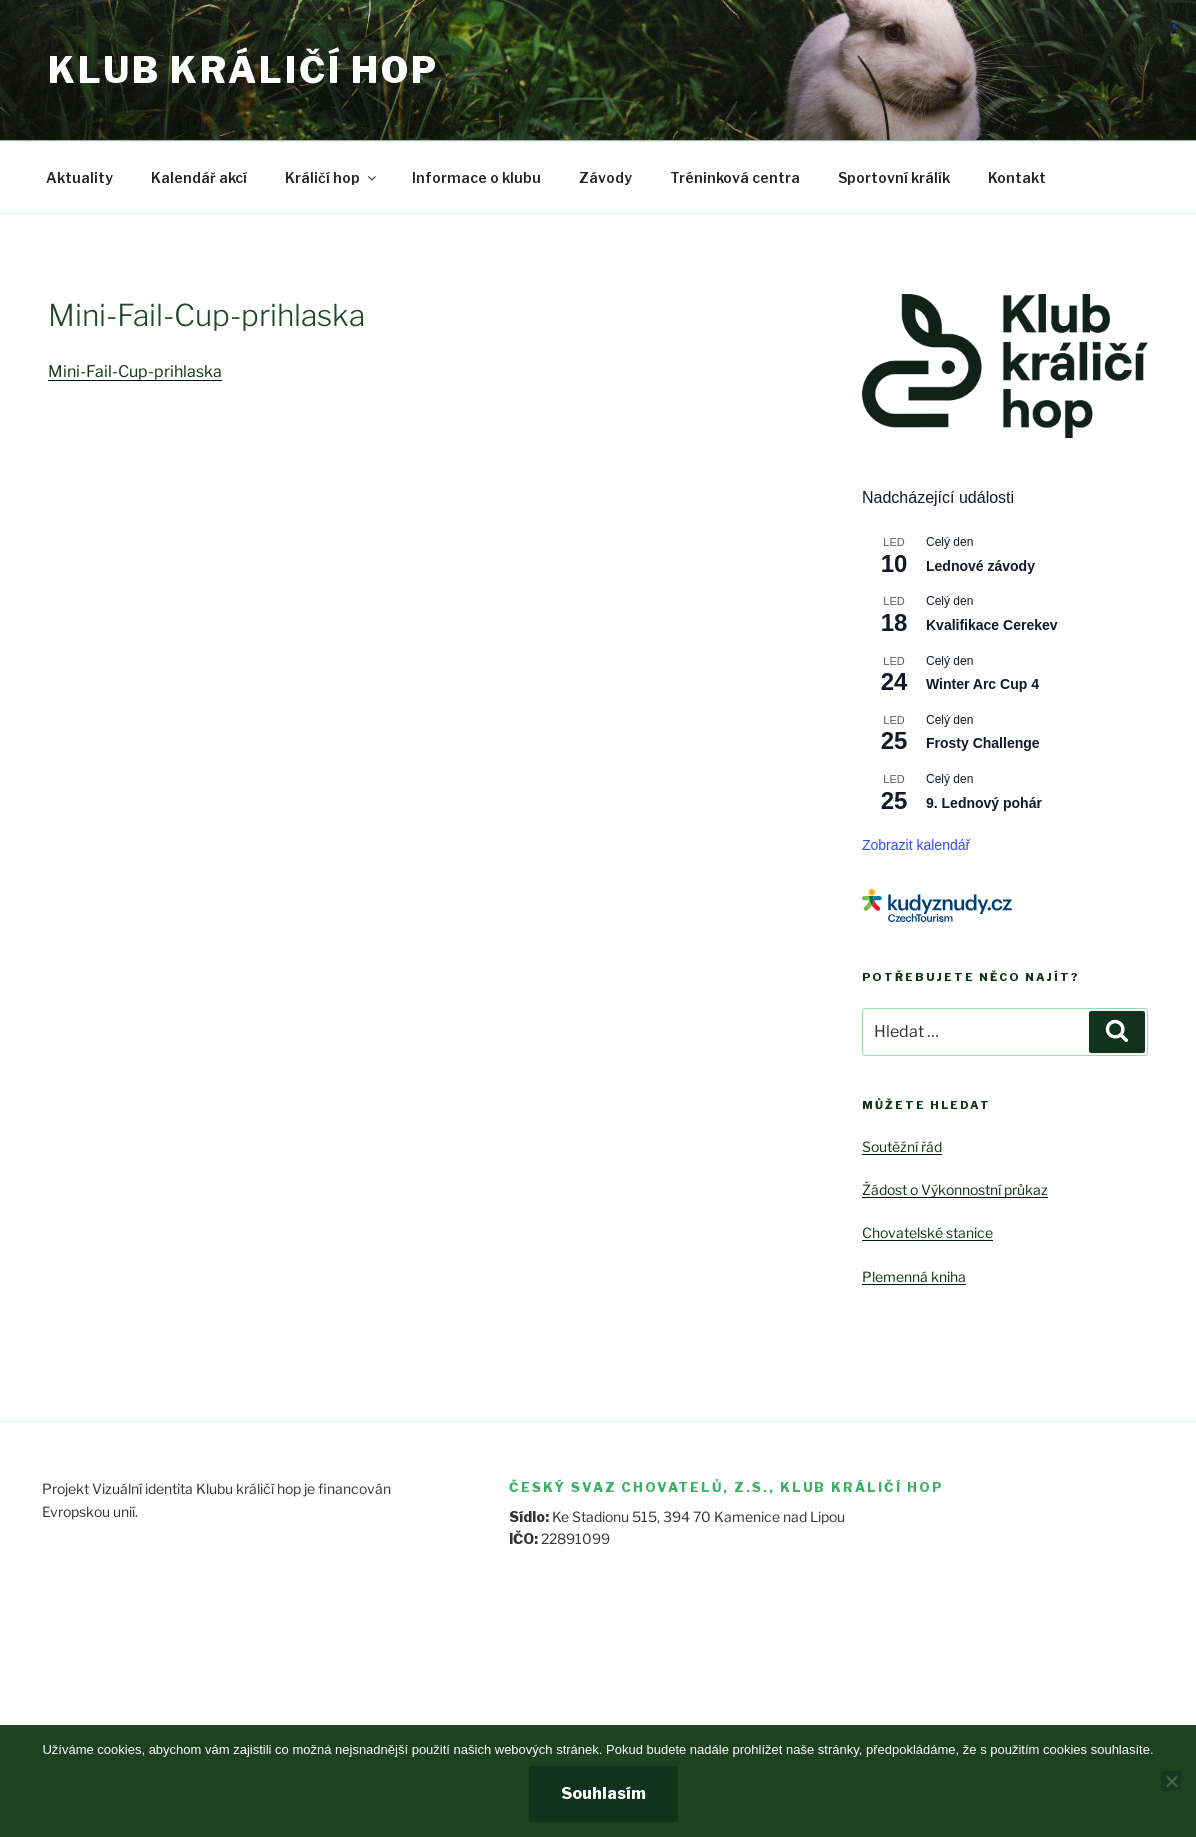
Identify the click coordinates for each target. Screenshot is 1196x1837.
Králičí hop (332, 177)
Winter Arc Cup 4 (982, 684)
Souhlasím (603, 1793)
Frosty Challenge (983, 743)
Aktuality (79, 177)
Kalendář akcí (199, 177)
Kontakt (1017, 177)
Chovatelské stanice (927, 1232)
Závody (605, 177)
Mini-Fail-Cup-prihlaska (135, 371)
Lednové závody (980, 566)
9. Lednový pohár (984, 803)
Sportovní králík (894, 177)
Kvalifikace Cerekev (992, 625)
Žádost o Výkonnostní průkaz (955, 1189)
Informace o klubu (476, 177)
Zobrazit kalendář (916, 845)
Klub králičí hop (243, 70)
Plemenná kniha (914, 1276)
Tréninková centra (735, 177)
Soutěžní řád (902, 1146)
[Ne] (1171, 1781)
